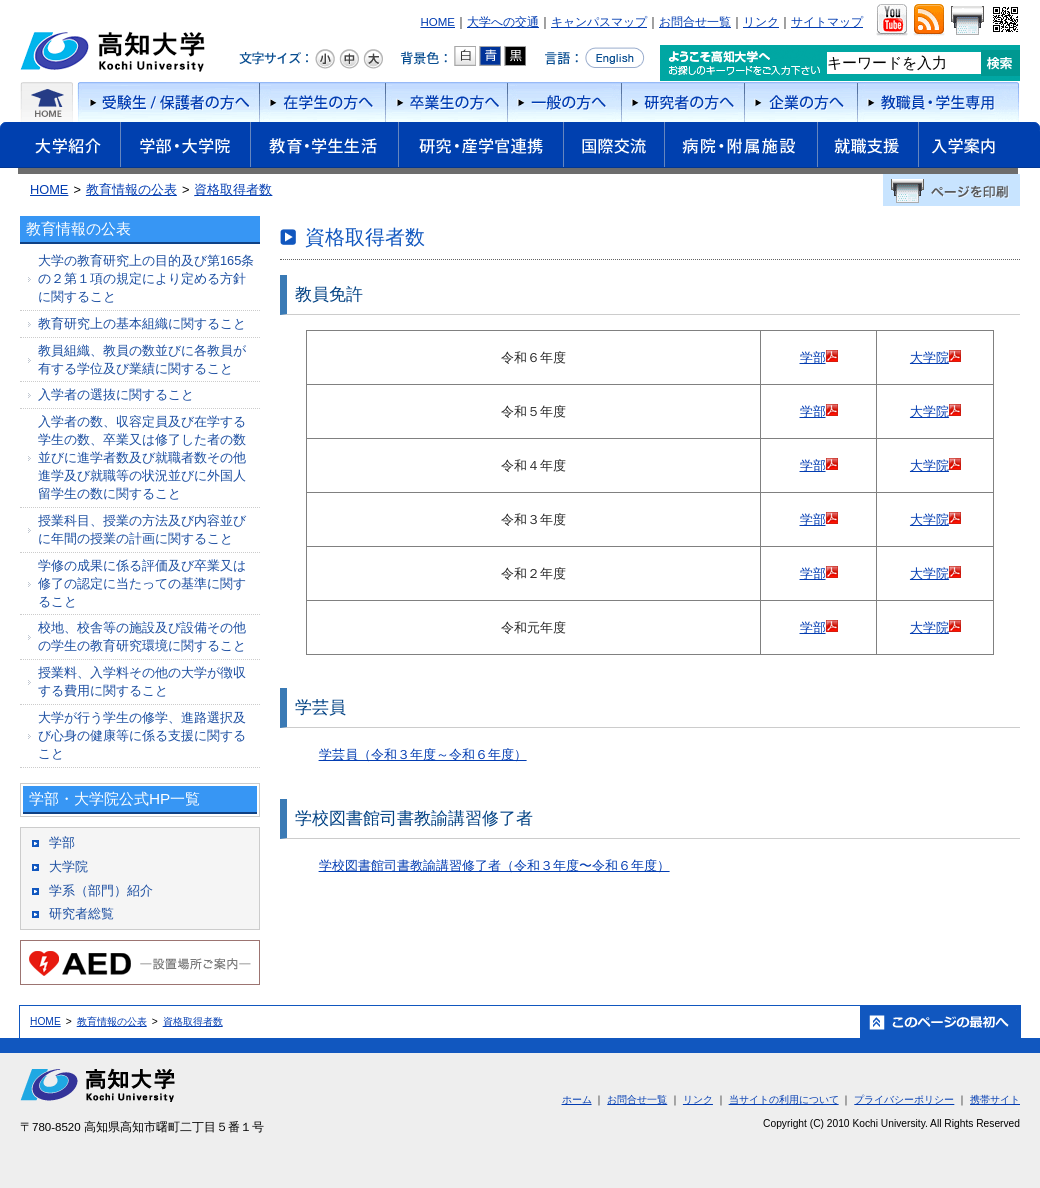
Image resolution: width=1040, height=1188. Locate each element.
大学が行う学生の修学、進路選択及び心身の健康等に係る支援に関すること (142, 735)
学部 (813, 357)
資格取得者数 (233, 189)
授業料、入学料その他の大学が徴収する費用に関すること (142, 681)
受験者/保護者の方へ (167, 102)
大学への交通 (503, 22)
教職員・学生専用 (938, 102)
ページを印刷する (951, 190)
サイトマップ (827, 22)
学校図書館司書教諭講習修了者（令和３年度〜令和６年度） (494, 865)
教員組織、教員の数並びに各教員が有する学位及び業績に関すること (142, 359)
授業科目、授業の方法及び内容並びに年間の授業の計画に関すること (142, 529)
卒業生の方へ (446, 102)
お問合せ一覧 (695, 22)
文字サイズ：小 (325, 59)
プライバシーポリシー (904, 1099)
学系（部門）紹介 (101, 890)
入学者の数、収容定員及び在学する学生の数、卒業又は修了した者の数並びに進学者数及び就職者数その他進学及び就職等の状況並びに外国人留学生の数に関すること (142, 457)
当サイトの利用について (784, 1099)
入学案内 (979, 148)
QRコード (1003, 20)
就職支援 (867, 148)
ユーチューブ (891, 20)
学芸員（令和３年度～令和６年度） (423, 754)
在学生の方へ (322, 102)
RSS (928, 20)
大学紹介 (60, 148)
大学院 (929, 357)
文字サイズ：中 (349, 59)
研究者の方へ (682, 102)
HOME (437, 22)
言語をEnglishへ (594, 58)
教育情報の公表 (131, 189)
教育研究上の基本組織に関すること (142, 323)
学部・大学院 (185, 148)
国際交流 (613, 145)
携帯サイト (995, 1099)
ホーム (47, 102)
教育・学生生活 (324, 148)
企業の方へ (800, 102)
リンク (761, 22)
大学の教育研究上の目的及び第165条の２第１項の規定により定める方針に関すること (146, 278)
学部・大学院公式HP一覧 (114, 798)
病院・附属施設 (740, 148)
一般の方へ (564, 102)
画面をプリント (967, 20)
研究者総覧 (81, 913)
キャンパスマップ (599, 22)
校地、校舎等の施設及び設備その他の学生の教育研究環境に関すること (142, 636)
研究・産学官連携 (480, 148)
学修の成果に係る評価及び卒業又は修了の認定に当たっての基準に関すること (142, 583)
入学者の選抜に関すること (116, 394)
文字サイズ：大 (373, 59)
